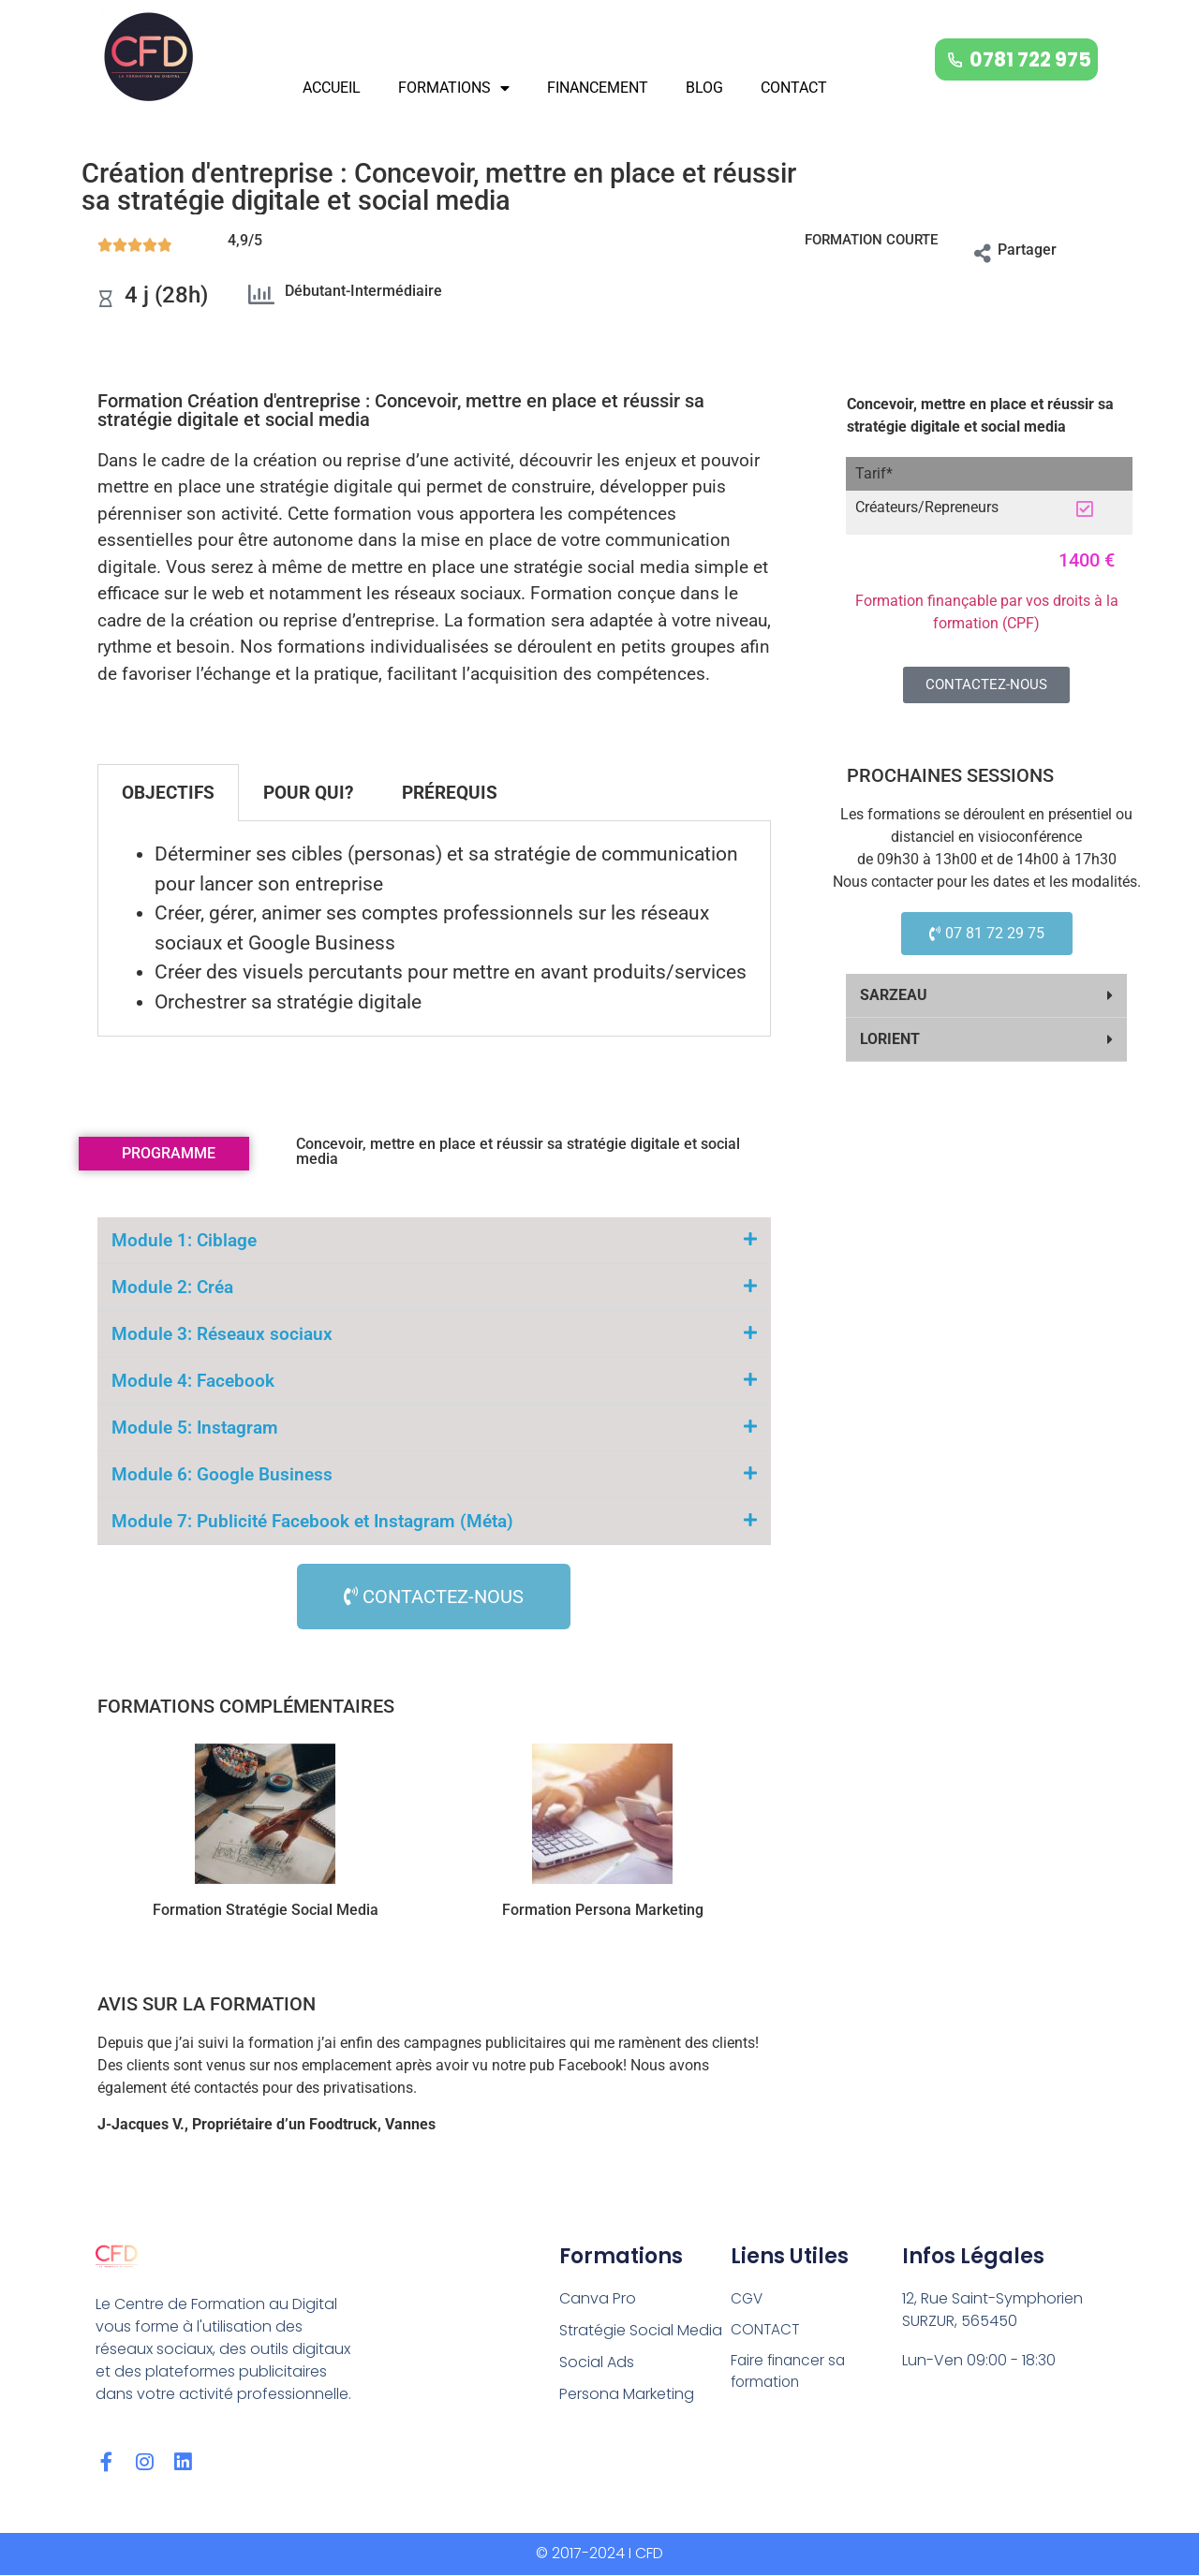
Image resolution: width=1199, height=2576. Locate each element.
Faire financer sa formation (791, 2373)
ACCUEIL (332, 87)
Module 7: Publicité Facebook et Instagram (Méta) (312, 1521)
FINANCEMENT (597, 87)
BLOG (704, 87)
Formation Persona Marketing (602, 1910)
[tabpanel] (434, 929)
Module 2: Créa (172, 1287)
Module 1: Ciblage (184, 1240)
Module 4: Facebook (192, 1380)
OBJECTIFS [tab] (168, 792)
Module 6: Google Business (222, 1474)
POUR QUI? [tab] (308, 792)
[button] (986, 996)
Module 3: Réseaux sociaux (222, 1334)
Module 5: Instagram (194, 1427)
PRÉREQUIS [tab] (449, 792)
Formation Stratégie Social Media (265, 1910)
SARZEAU (893, 995)
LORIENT (890, 1039)
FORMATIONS (454, 88)
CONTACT (794, 87)
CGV (747, 2298)
